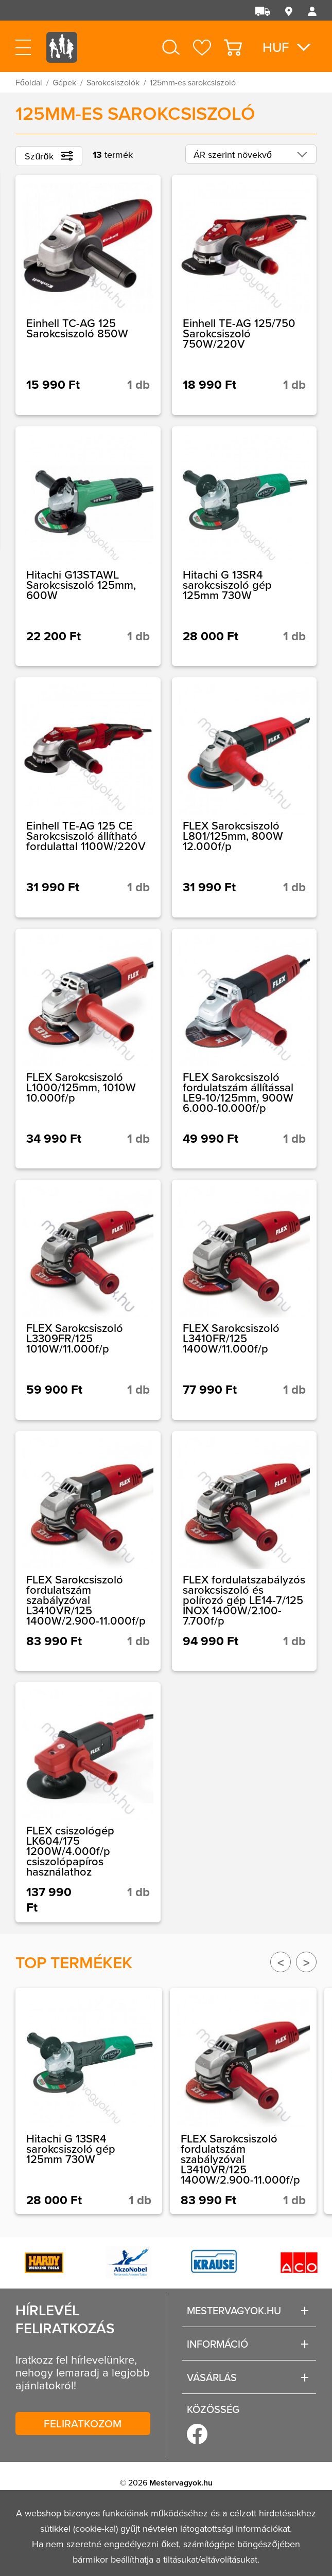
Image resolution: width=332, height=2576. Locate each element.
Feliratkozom (82, 2423)
